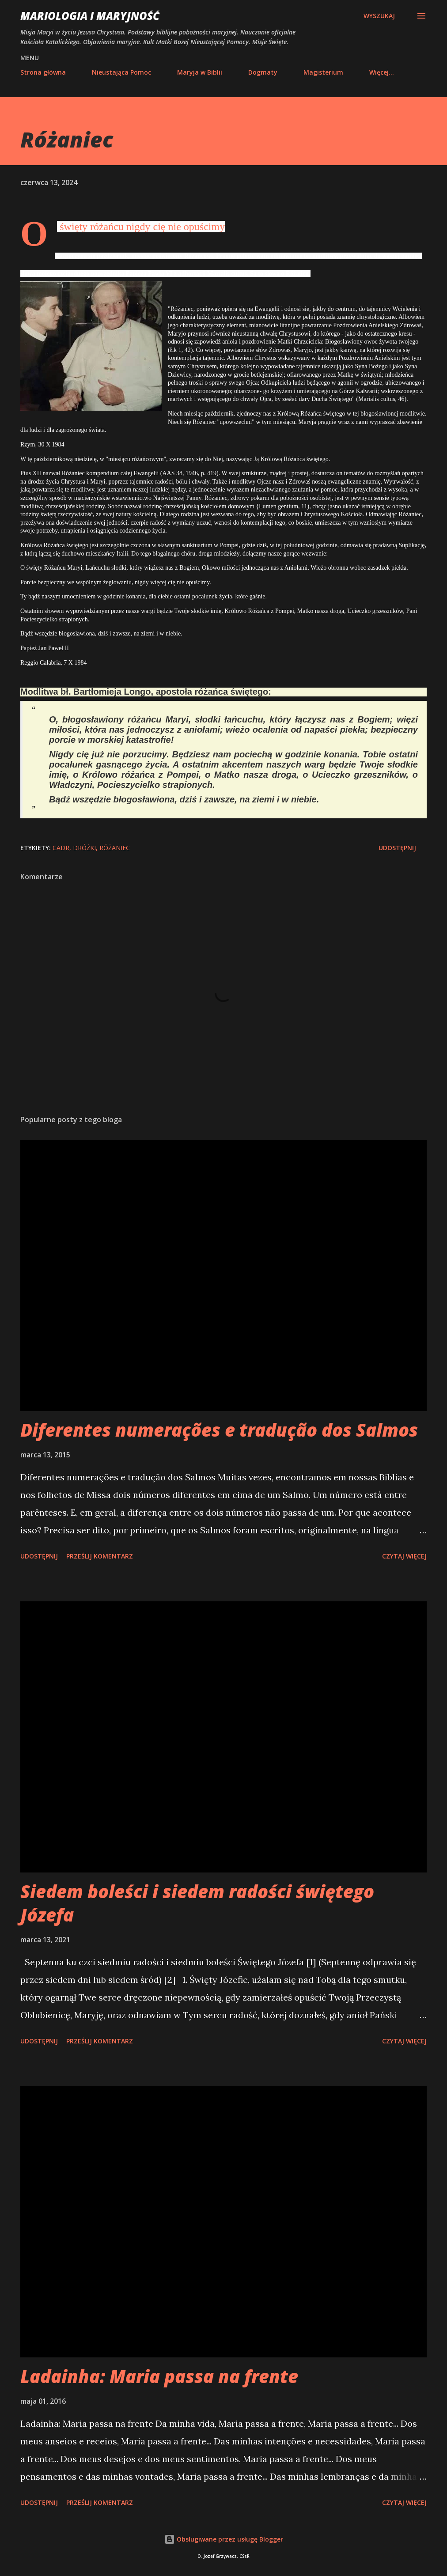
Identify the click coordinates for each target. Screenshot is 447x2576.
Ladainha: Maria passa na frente (159, 2376)
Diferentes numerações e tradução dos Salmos (219, 1430)
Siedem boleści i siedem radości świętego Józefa (197, 1903)
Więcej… (381, 72)
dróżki (84, 848)
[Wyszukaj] (379, 16)
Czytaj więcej (404, 1556)
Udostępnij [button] (397, 848)
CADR (61, 848)
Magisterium (323, 72)
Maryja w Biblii (199, 72)
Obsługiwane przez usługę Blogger (223, 2539)
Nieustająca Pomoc (121, 72)
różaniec (114, 848)
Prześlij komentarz (99, 1556)
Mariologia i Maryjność (89, 15)
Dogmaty (262, 72)
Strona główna (43, 72)
